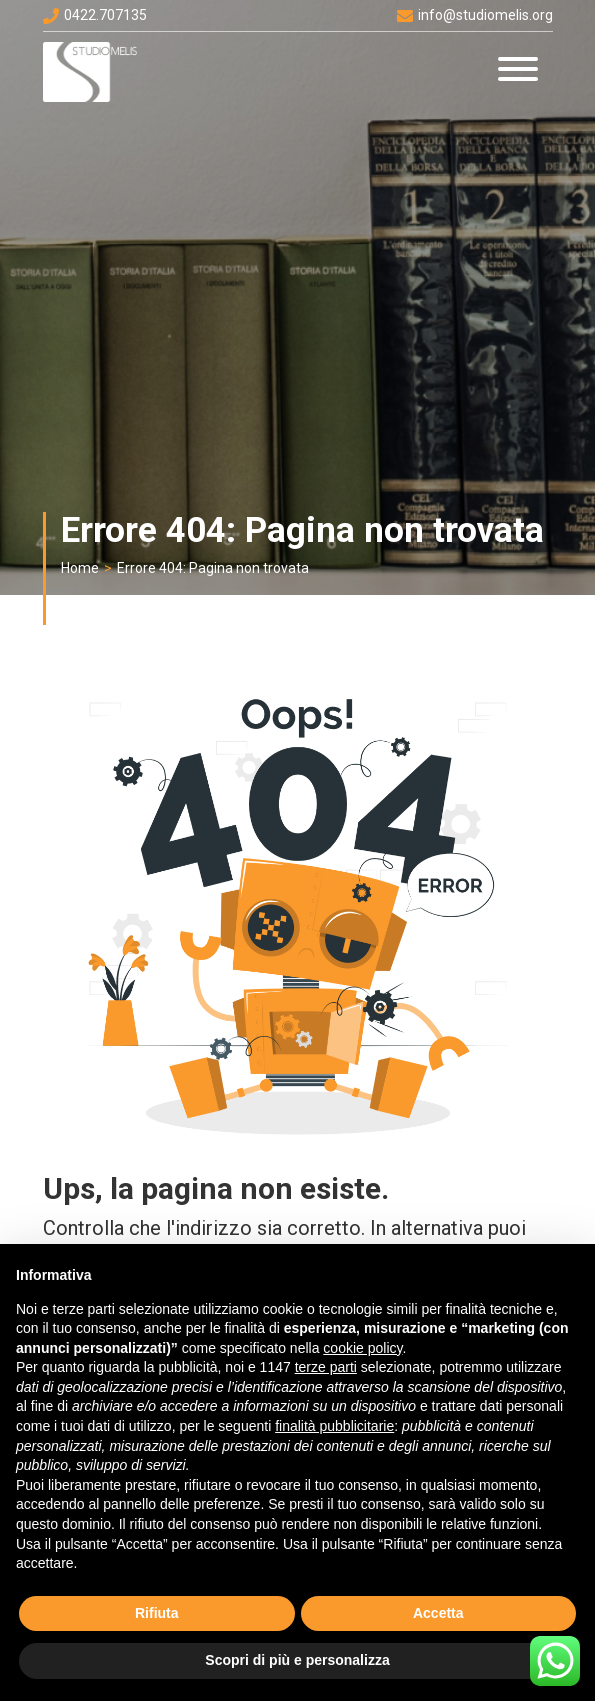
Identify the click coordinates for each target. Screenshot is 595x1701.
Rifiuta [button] (157, 1613)
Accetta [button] (438, 1613)
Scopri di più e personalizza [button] (297, 1660)
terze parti (326, 1367)
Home (80, 568)
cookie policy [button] (362, 1348)
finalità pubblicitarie (334, 1426)
